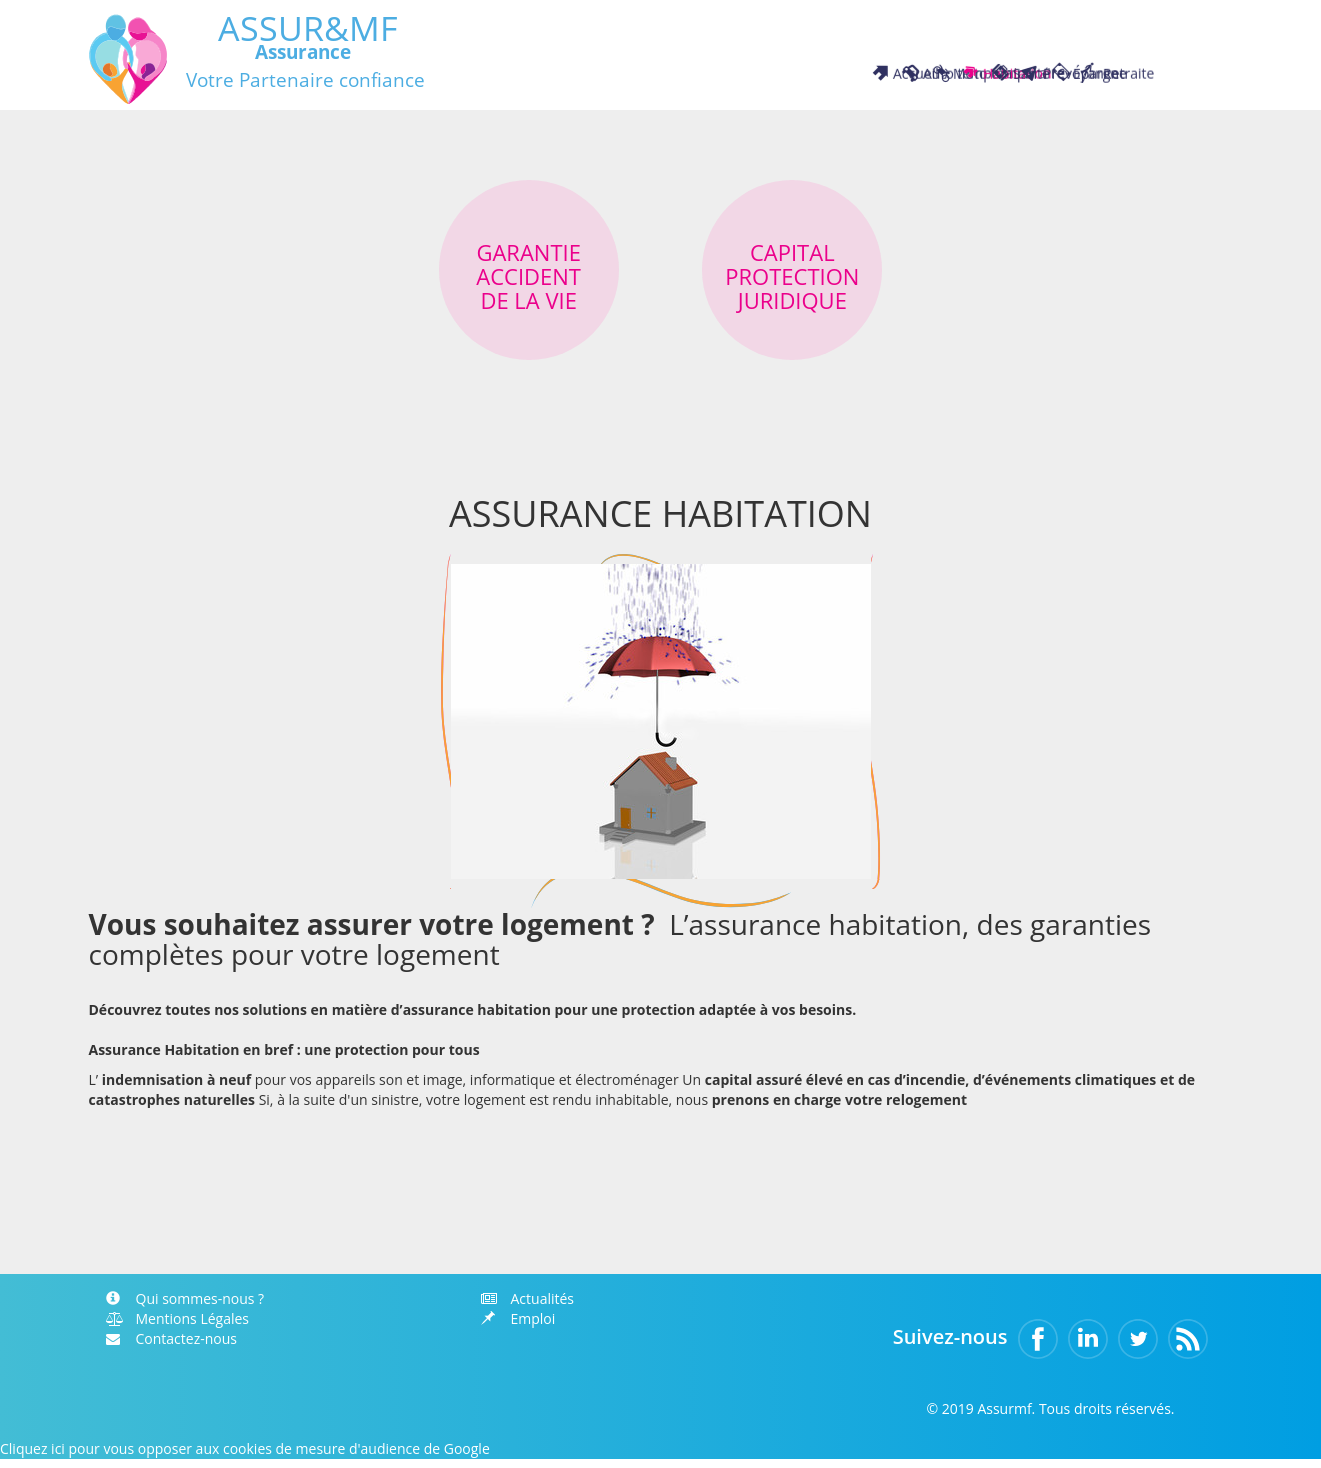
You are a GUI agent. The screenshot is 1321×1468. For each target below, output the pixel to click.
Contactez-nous (172, 1347)
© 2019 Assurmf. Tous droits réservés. (1050, 1417)
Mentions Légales (178, 1327)
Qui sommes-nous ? (185, 1307)
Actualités (528, 1307)
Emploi (518, 1327)
